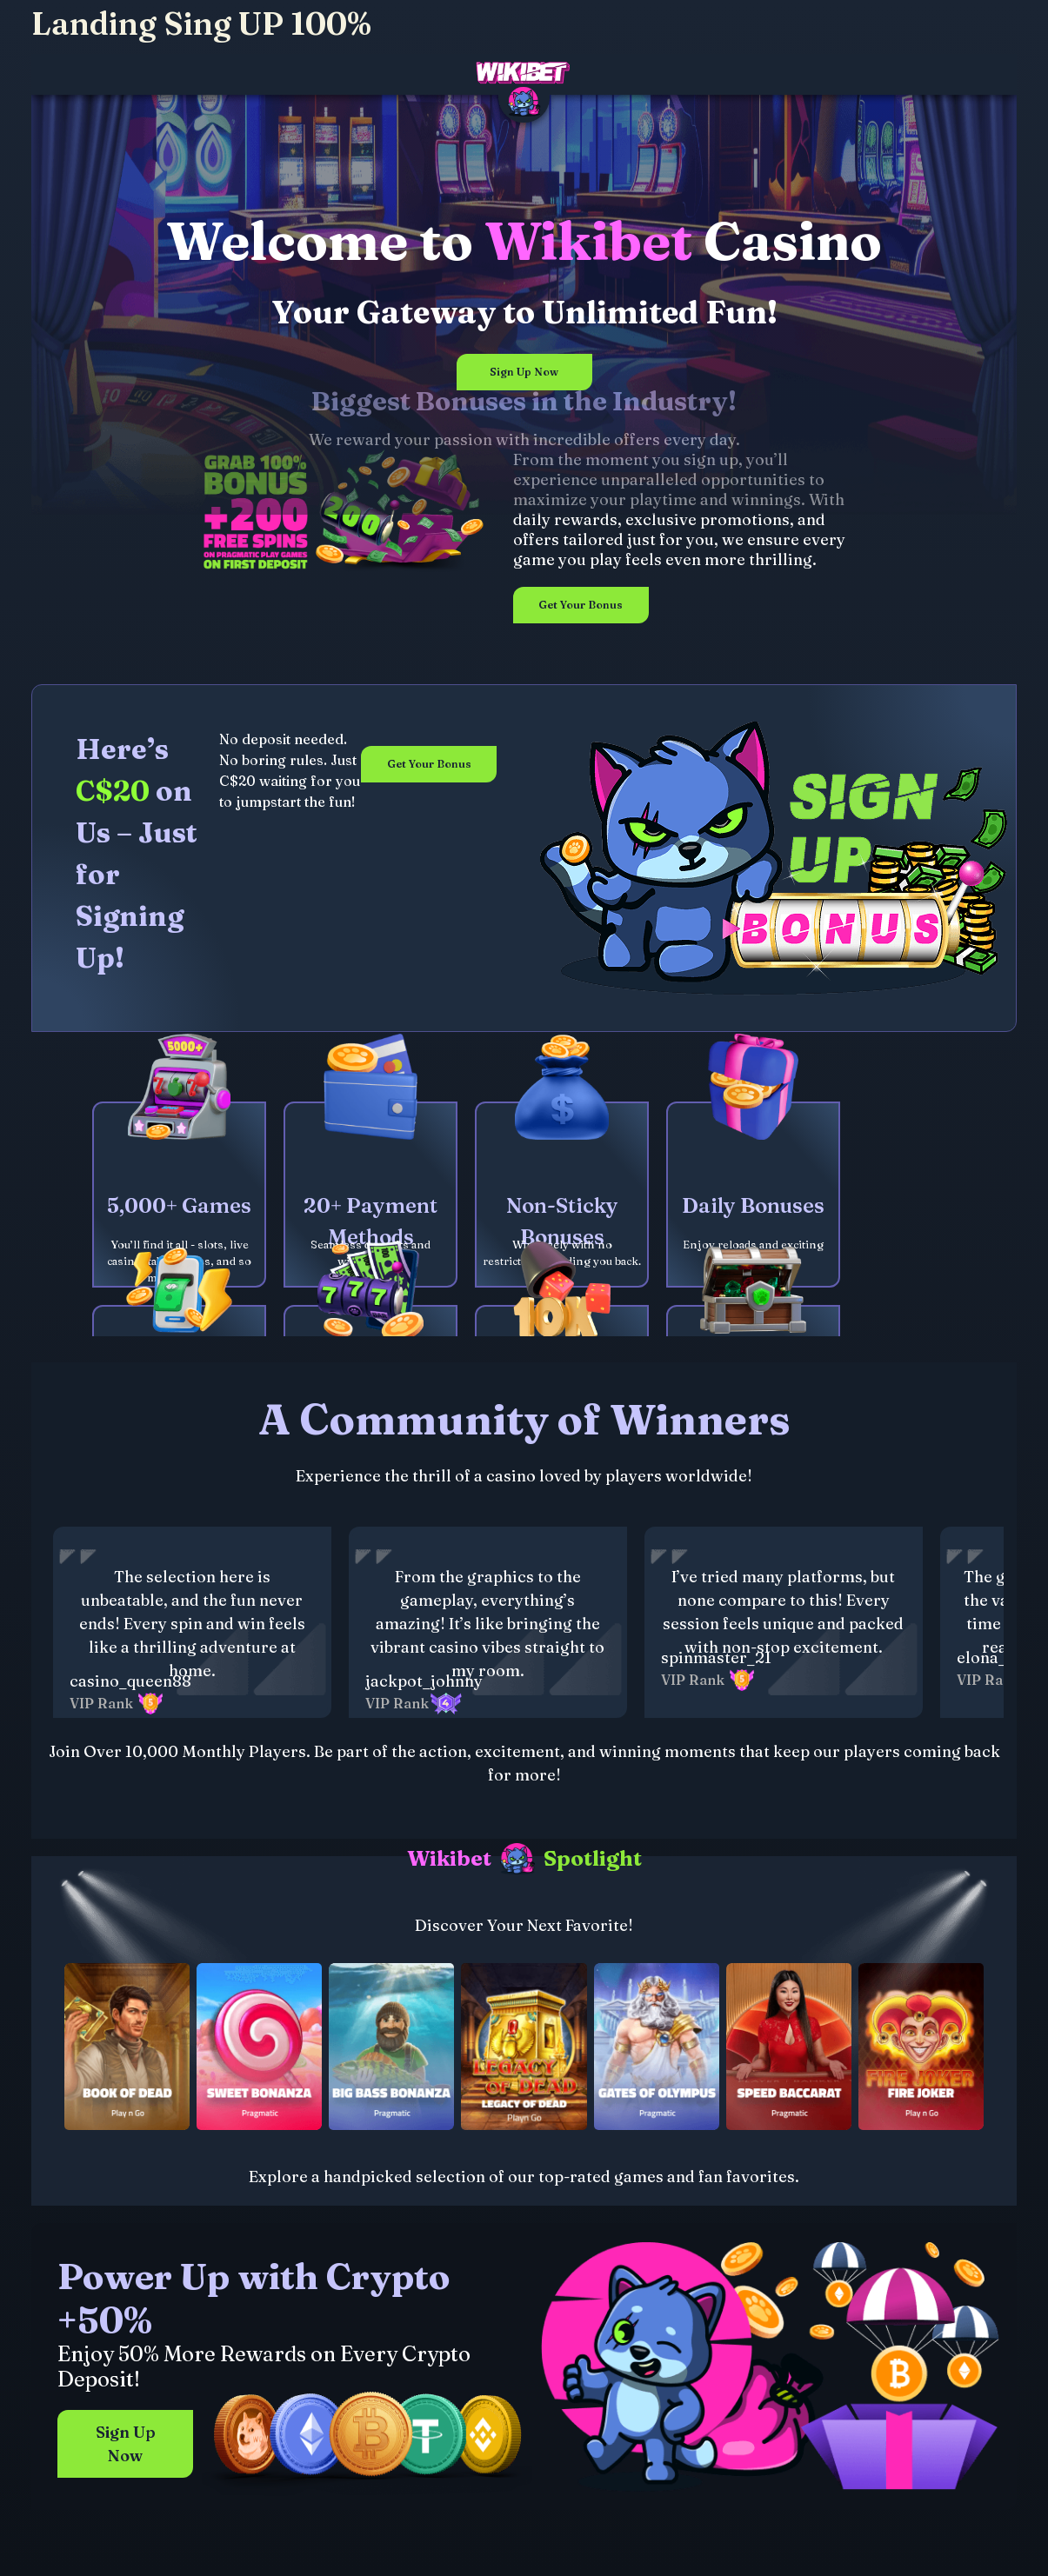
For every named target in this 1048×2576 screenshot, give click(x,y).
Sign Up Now (524, 371)
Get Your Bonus (580, 604)
